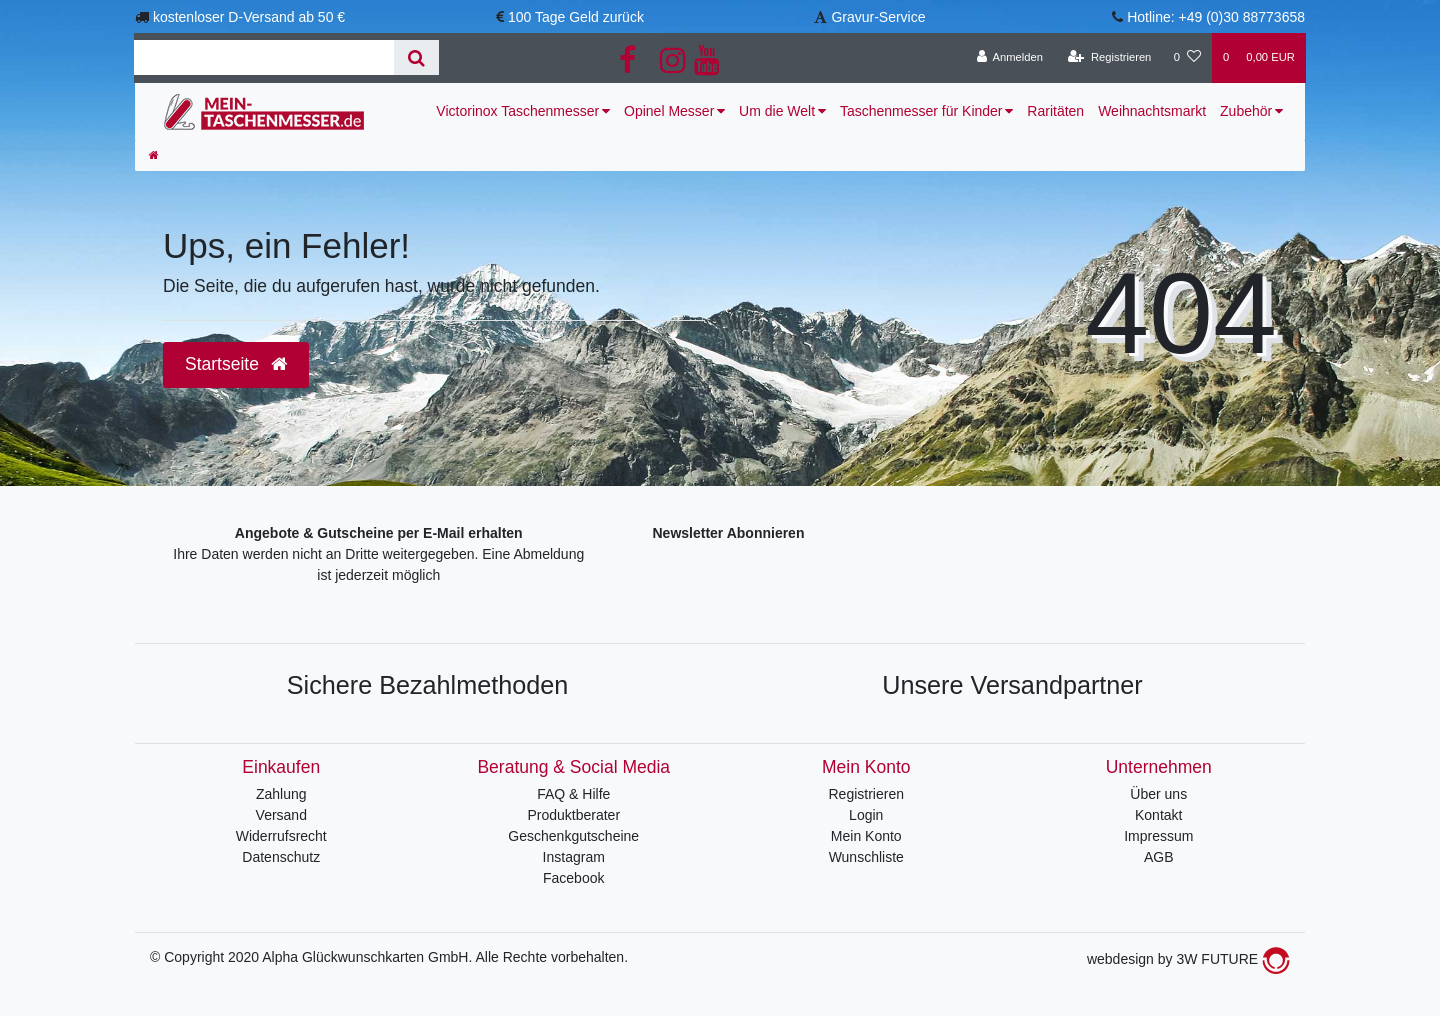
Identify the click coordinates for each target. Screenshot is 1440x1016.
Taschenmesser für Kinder (921, 111)
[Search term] (264, 57)
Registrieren (866, 794)
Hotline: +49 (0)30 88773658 (1216, 17)
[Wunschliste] (1187, 58)
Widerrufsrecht (281, 836)
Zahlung (281, 794)
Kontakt (1158, 815)
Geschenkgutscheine (573, 836)
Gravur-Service (878, 17)
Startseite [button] (236, 364)
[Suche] (416, 57)
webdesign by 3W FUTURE (1188, 959)
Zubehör (1246, 111)
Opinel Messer (669, 111)
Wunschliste (866, 857)
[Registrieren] (1109, 58)
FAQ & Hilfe (573, 794)
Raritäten (1055, 111)
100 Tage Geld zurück (576, 17)
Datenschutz (281, 857)
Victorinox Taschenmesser (517, 111)
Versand (281, 815)
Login (866, 815)
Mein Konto (866, 836)
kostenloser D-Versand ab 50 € (249, 17)
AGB (1159, 857)
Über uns (1158, 794)
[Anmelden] (1009, 58)
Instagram (574, 857)
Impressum (1158, 836)
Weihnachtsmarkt (1152, 111)
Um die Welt (777, 111)
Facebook (573, 878)
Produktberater (573, 815)
